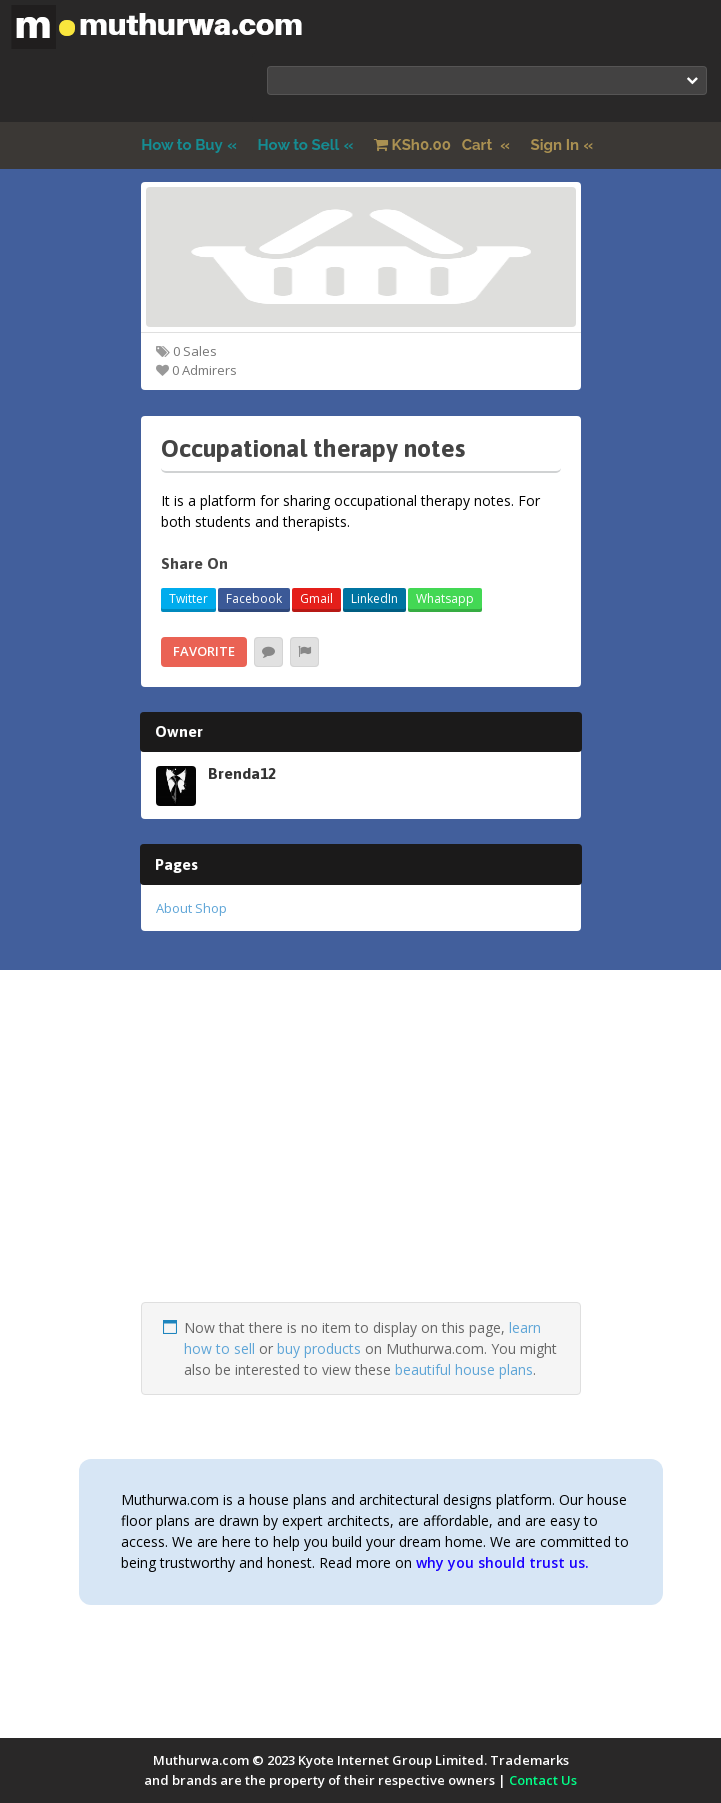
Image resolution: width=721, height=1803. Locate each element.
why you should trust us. (502, 1562)
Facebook (254, 598)
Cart (435, 145)
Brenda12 (242, 773)
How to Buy (182, 145)
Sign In (555, 145)
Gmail (316, 598)
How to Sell (299, 145)
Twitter (188, 598)
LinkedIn (374, 598)
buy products (319, 1348)
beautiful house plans (464, 1369)
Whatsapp (445, 598)
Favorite (204, 651)
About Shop (191, 908)
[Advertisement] (361, 1162)
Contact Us (543, 1780)
